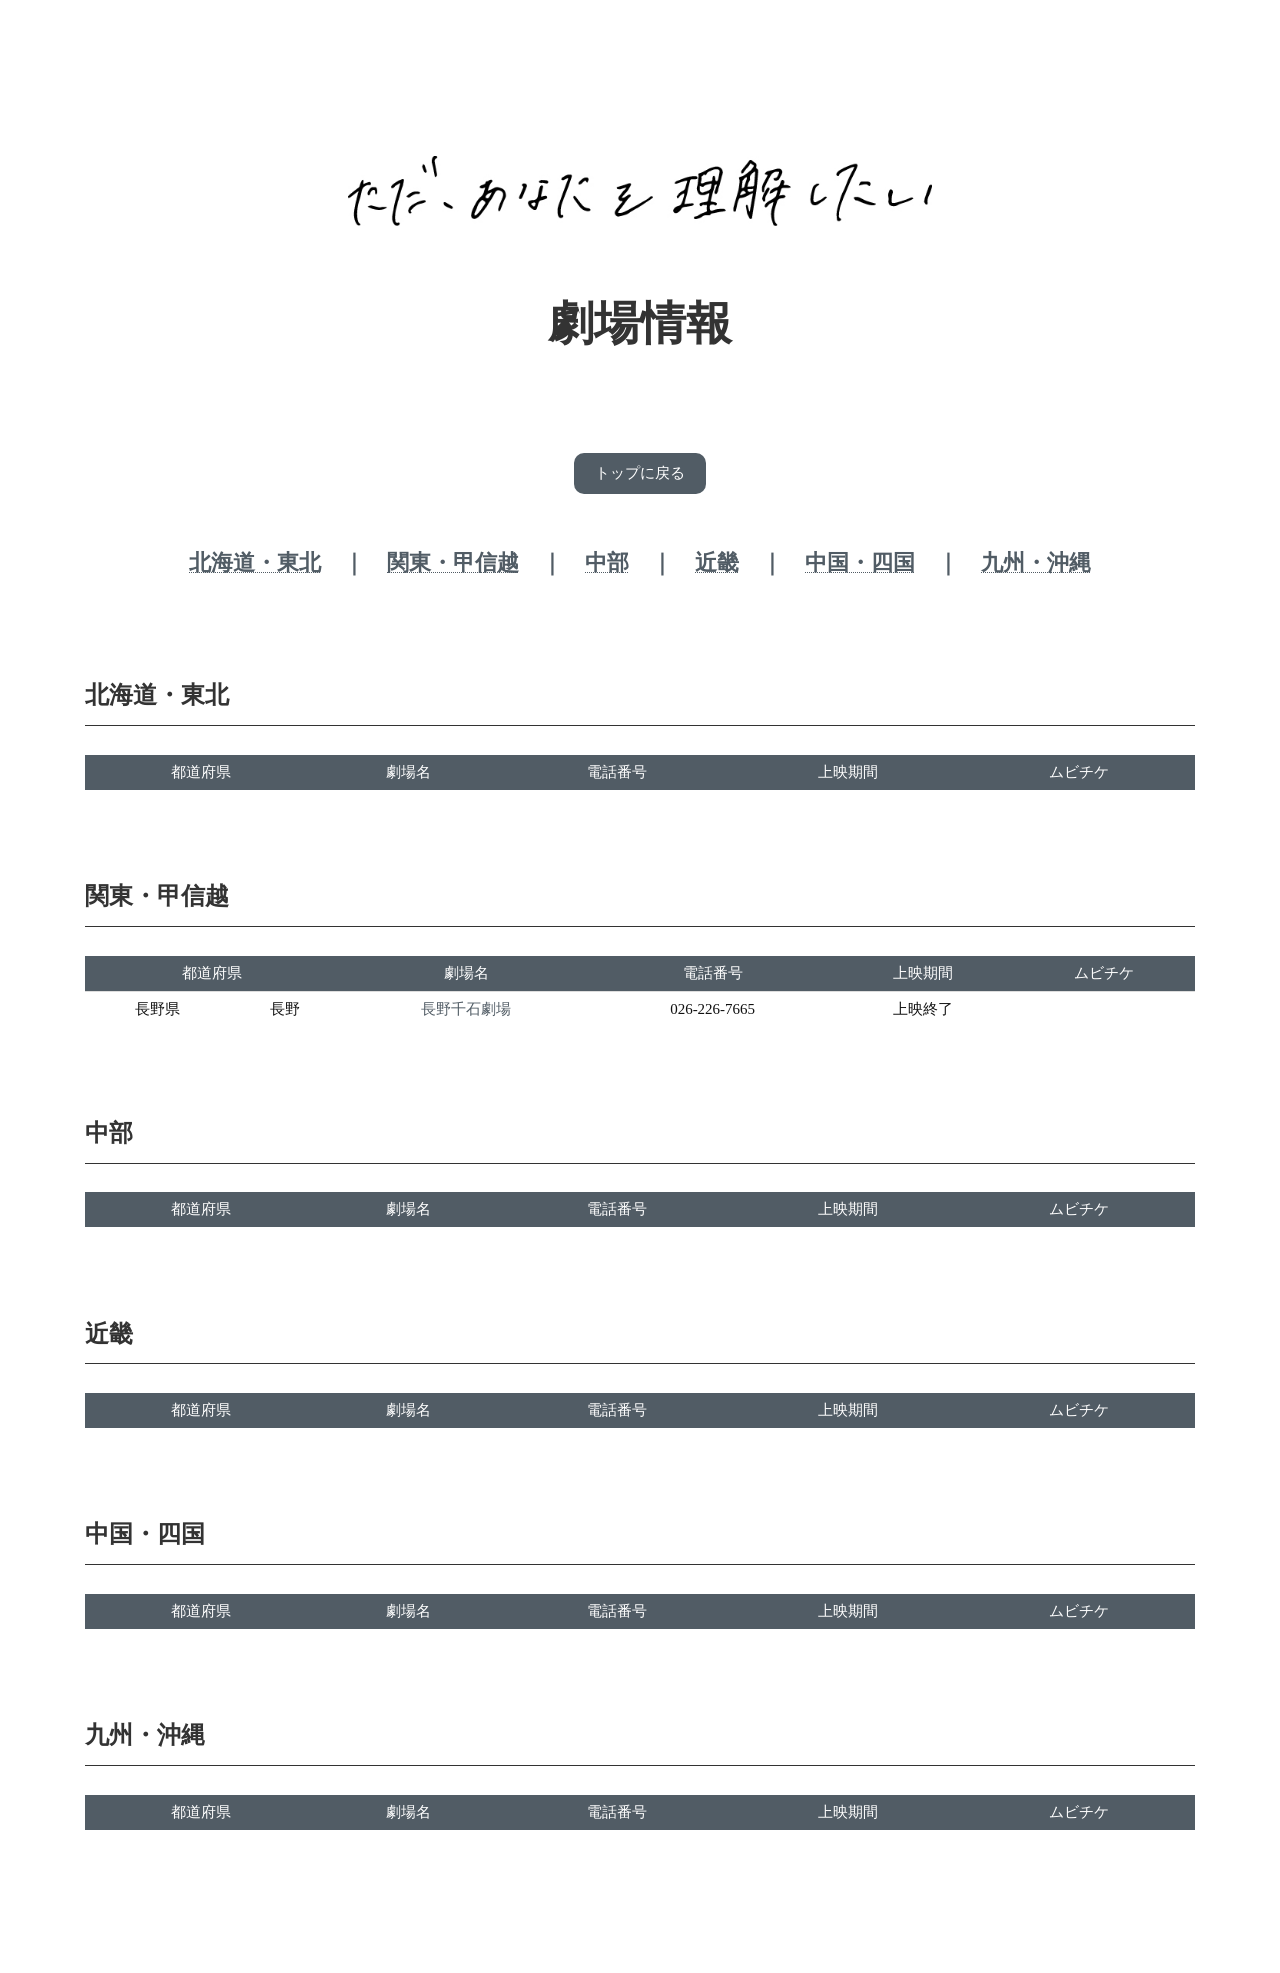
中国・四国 (860, 565)
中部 (607, 565)
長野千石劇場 (466, 1012)
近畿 (717, 565)
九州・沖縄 (1036, 565)
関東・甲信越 (453, 565)
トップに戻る (640, 474)
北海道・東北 (255, 565)
